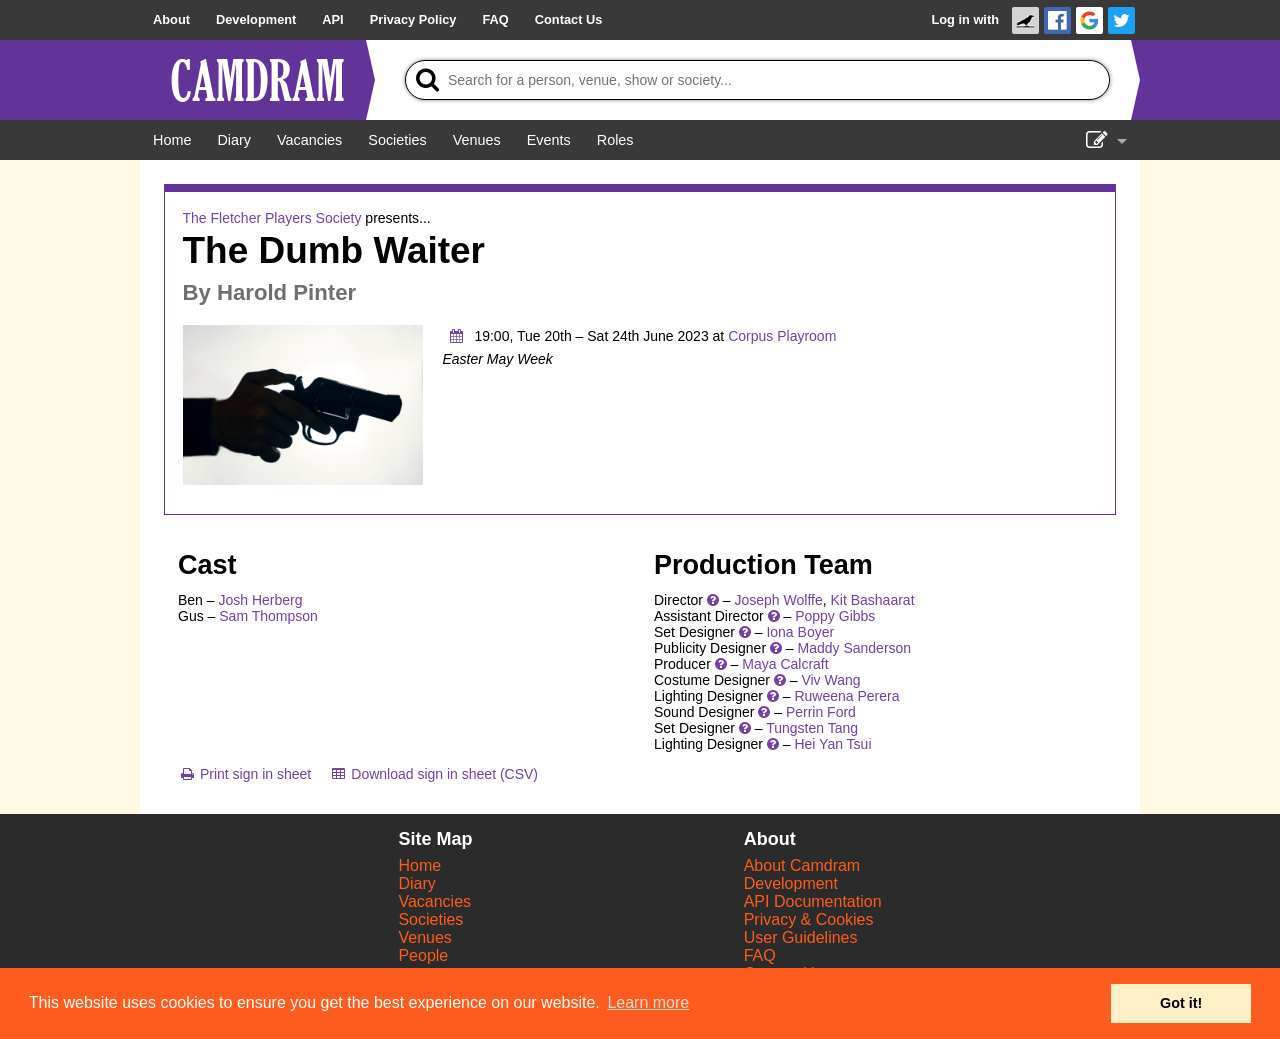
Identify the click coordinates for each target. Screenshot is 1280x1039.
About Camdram (802, 865)
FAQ (760, 955)
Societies (430, 919)
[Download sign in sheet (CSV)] (433, 774)
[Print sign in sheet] (244, 774)
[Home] (172, 140)
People (423, 955)
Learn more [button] (648, 1002)
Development (791, 883)
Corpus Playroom (782, 336)
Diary (416, 883)
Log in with (965, 19)
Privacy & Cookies (809, 919)
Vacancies (434, 901)
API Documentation (813, 901)
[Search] (757, 80)
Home (419, 865)
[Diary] (234, 140)
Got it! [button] (1181, 1003)
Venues (424, 937)
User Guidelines (801, 937)
